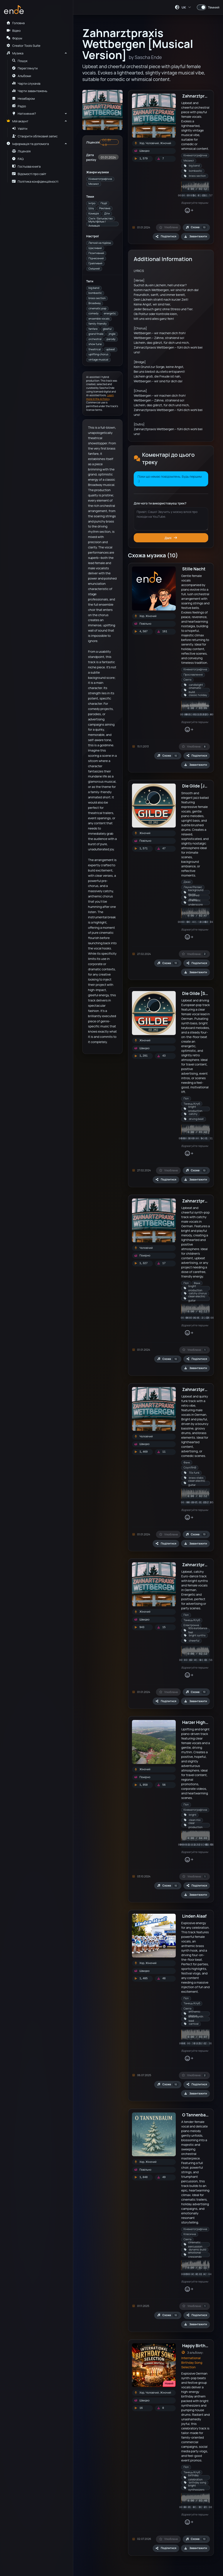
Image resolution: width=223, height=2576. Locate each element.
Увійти (19, 128)
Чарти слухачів (26, 83)
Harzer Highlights (199, 1722)
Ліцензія (21, 151)
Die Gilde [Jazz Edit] (201, 786)
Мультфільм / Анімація (97, 224)
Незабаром (23, 98)
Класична (190, 2234)
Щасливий (95, 248)
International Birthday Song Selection (191, 2362)
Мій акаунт (17, 121)
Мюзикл (93, 184)
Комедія (93, 213)
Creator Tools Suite (23, 45)
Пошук (20, 61)
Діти (107, 213)
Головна (15, 23)
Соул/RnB (190, 1467)
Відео (13, 30)
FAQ (18, 159)
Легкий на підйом (99, 243)
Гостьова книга (26, 166)
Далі (171, 538)
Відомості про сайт (29, 174)
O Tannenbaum (197, 2115)
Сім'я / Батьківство (100, 218)
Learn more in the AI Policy (100, 397)
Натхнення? (24, 113)
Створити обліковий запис (35, 136)
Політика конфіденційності (35, 181)
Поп (186, 1098)
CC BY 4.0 (106, 142)
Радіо (19, 106)
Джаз (187, 882)
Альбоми (21, 76)
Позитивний (96, 253)
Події (104, 203)
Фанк (197, 1283)
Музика (14, 53)
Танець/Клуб (192, 1104)
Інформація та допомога (27, 144)
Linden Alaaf (194, 1916)
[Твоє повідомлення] (171, 519)
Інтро (91, 203)
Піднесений (96, 258)
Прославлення (193, 674)
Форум (14, 38)
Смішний (94, 268)
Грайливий (95, 263)
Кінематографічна (100, 179)
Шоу (91, 208)
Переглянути (25, 68)
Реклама (104, 208)
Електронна (191, 1625)
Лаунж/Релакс (193, 887)
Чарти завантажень (29, 91)
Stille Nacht (193, 569)
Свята (187, 679)
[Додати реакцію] (189, 210)
